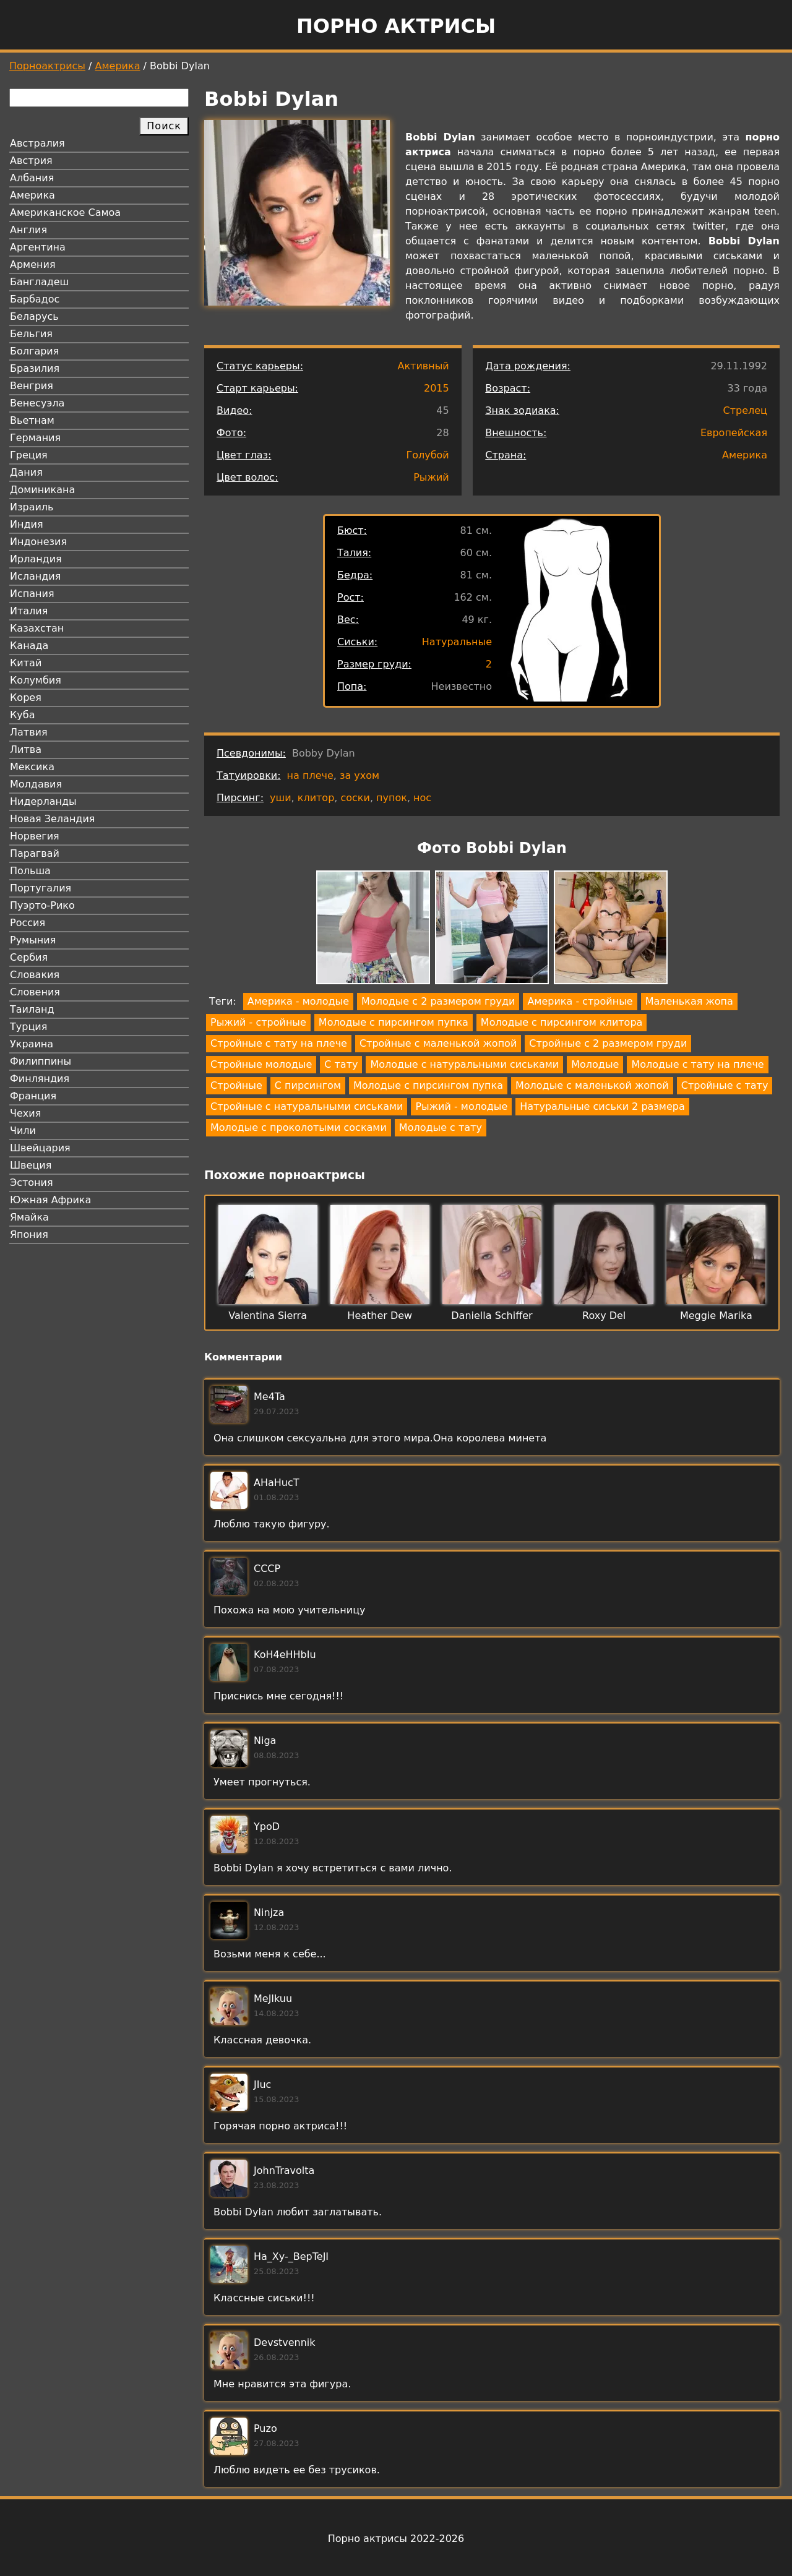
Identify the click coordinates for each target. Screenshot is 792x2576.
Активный (423, 366)
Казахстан (37, 628)
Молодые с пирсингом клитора (562, 1022)
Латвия (29, 732)
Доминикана (42, 490)
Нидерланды (43, 801)
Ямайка (29, 1217)
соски (354, 798)
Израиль (32, 507)
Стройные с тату (724, 1085)
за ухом (359, 775)
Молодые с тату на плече (697, 1064)
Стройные (236, 1085)
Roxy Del (604, 1315)
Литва (25, 749)
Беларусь (34, 316)
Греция (29, 455)
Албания (32, 178)
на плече (310, 775)
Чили (23, 1130)
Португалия (40, 888)
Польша (30, 871)
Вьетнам (32, 420)
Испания (32, 593)
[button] (373, 929)
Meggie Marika (716, 1315)
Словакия (34, 975)
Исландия (35, 576)
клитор (316, 798)
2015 (436, 388)
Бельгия (31, 334)
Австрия (31, 160)
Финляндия (39, 1078)
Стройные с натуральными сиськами (306, 1106)
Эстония (31, 1182)
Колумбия (35, 680)
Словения (35, 992)
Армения (33, 264)
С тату (341, 1064)
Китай (25, 663)
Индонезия (38, 541)
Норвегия (34, 836)
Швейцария (40, 1148)
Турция (28, 1027)
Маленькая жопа (689, 1001)
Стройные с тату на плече (278, 1043)
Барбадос (34, 299)
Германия (35, 438)
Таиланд (32, 1009)
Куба (22, 715)
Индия (26, 524)
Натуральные (457, 642)
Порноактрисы (47, 66)
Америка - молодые (298, 1001)
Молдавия (36, 784)
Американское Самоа (65, 212)
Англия (28, 230)
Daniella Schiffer (491, 1315)
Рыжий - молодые (461, 1106)
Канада (29, 645)
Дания (26, 472)
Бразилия (34, 368)
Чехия (25, 1113)
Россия (27, 923)
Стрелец (745, 410)
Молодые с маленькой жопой (592, 1085)
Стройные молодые (261, 1064)
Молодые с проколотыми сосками (298, 1127)
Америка (117, 66)
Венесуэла (37, 403)
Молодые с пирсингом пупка (393, 1022)
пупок (391, 798)
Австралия (37, 143)
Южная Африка (50, 1200)
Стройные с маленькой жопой (438, 1043)
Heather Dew (379, 1315)
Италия (29, 611)
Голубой (427, 455)
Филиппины (40, 1061)
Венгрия (31, 386)
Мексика (32, 767)
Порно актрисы (396, 26)
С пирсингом (308, 1085)
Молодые (595, 1064)
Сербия (29, 957)
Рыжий (431, 477)
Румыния (33, 940)
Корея (25, 697)
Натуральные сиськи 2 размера (602, 1106)
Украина (31, 1044)
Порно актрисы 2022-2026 (396, 2538)
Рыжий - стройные (258, 1022)
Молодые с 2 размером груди (438, 1001)
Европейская (733, 433)
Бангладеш (39, 282)
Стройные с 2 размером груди (608, 1043)
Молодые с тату (440, 1127)
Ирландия (36, 559)
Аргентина (38, 247)
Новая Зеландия (52, 819)
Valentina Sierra (267, 1315)
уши (280, 798)
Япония (29, 1234)
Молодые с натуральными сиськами (464, 1064)
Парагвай (34, 853)
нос (422, 798)
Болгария (34, 351)
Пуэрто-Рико (42, 905)
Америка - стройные (579, 1001)
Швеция (30, 1165)
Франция (33, 1096)
